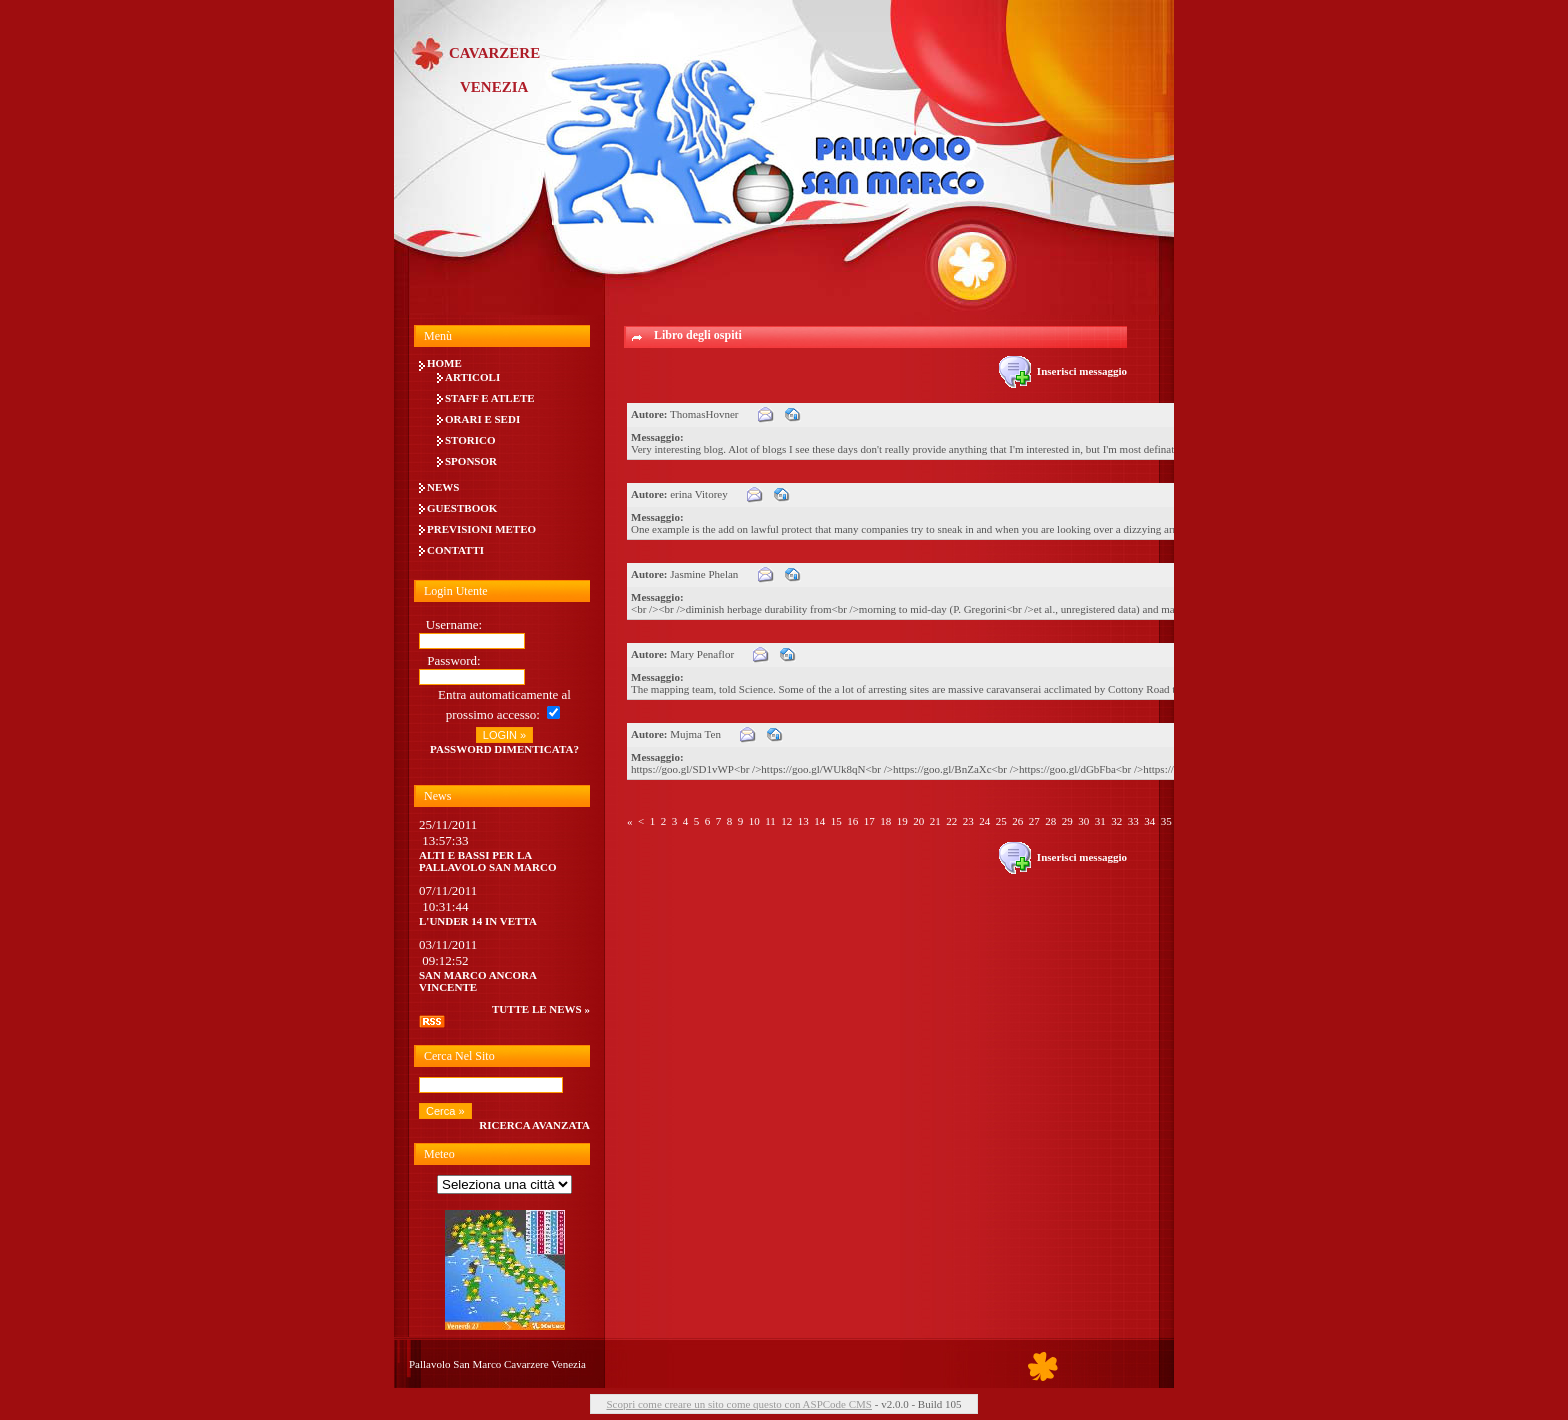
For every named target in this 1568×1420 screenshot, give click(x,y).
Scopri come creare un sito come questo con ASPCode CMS (739, 1404)
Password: (453, 660)
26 (1017, 821)
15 (836, 821)
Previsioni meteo (481, 529)
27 (1034, 821)
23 (968, 821)
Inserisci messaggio (1063, 371)
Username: (454, 624)
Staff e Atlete (490, 398)
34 (1149, 821)
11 (770, 821)
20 (918, 821)
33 (1133, 821)
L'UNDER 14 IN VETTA (478, 921)
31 (1100, 821)
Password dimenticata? (504, 749)
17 (869, 821)
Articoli (472, 377)
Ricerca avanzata (534, 1125)
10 (754, 821)
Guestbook (462, 508)
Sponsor (471, 461)
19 (902, 821)
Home (444, 363)
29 (1067, 821)
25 (1001, 821)
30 (1083, 821)
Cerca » (445, 1111)
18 (885, 821)
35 (1166, 821)
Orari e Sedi (482, 419)
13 (803, 821)
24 (984, 821)
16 (852, 821)
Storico (470, 440)
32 (1116, 821)
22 (951, 821)
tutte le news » (541, 1009)
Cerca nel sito (459, 1056)
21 (935, 821)
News (443, 487)
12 (786, 821)
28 (1050, 821)
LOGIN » (504, 735)
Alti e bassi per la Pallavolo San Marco (488, 861)
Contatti (455, 550)
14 (819, 821)
